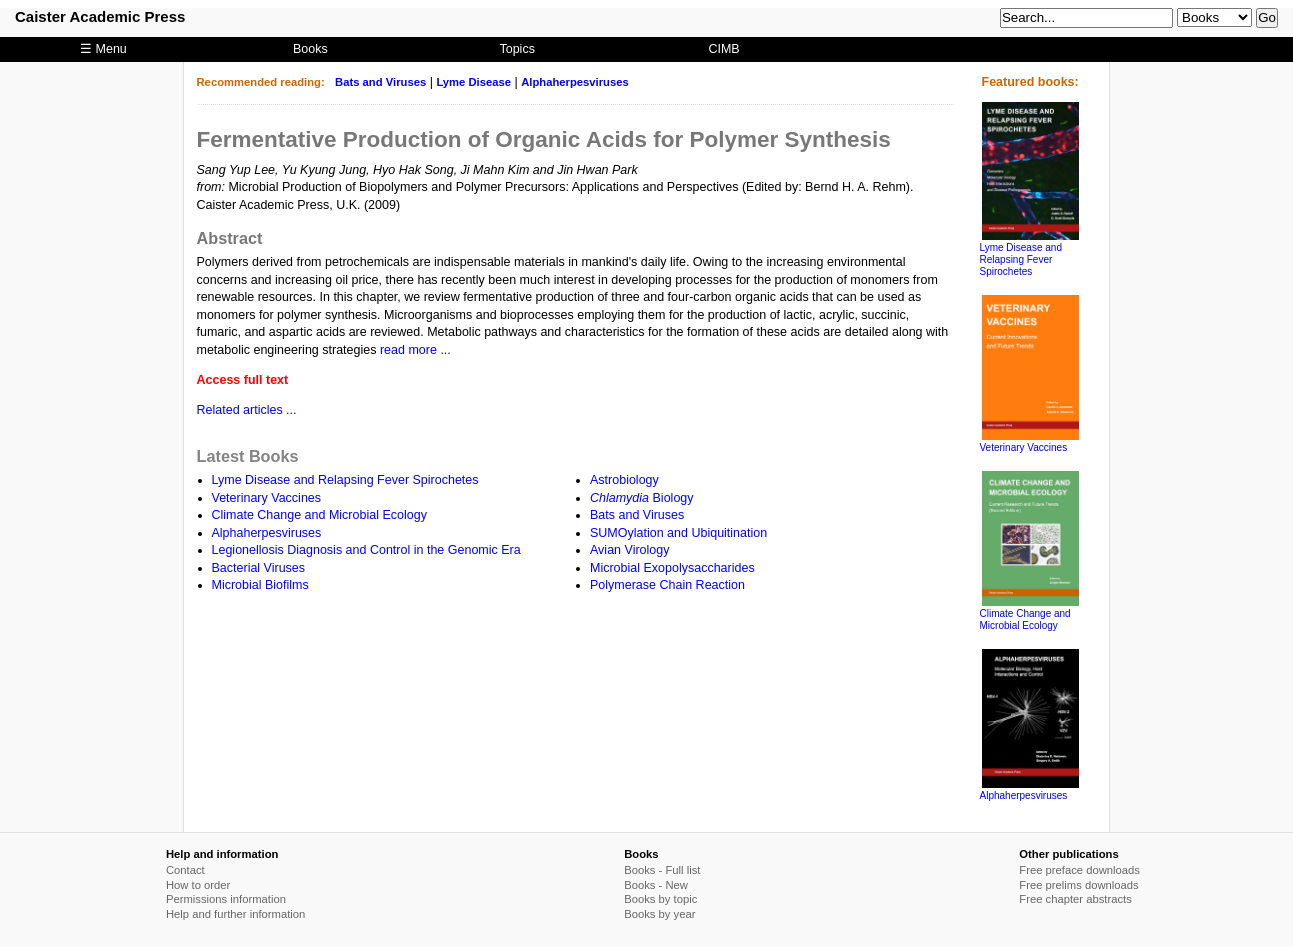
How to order (198, 885)
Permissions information (226, 899)
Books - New (656, 885)
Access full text (243, 380)
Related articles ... (247, 410)
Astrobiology (624, 480)
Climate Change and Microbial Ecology (319, 515)
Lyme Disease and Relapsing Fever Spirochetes (345, 480)
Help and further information (235, 914)
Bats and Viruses (380, 82)
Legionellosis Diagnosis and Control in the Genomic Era (366, 550)
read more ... (415, 350)
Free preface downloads (1079, 870)
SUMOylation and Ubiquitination (678, 533)
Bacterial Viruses (259, 568)
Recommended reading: (261, 82)
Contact (185, 870)
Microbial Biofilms (260, 585)
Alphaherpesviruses (575, 82)
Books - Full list (662, 870)
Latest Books (248, 456)
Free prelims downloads (1078, 885)
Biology (642, 498)
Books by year (659, 914)
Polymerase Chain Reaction (667, 585)
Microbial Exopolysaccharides (672, 568)
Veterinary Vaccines (267, 498)
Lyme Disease (473, 82)
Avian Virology (629, 550)
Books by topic (660, 899)
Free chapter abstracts (1075, 899)
